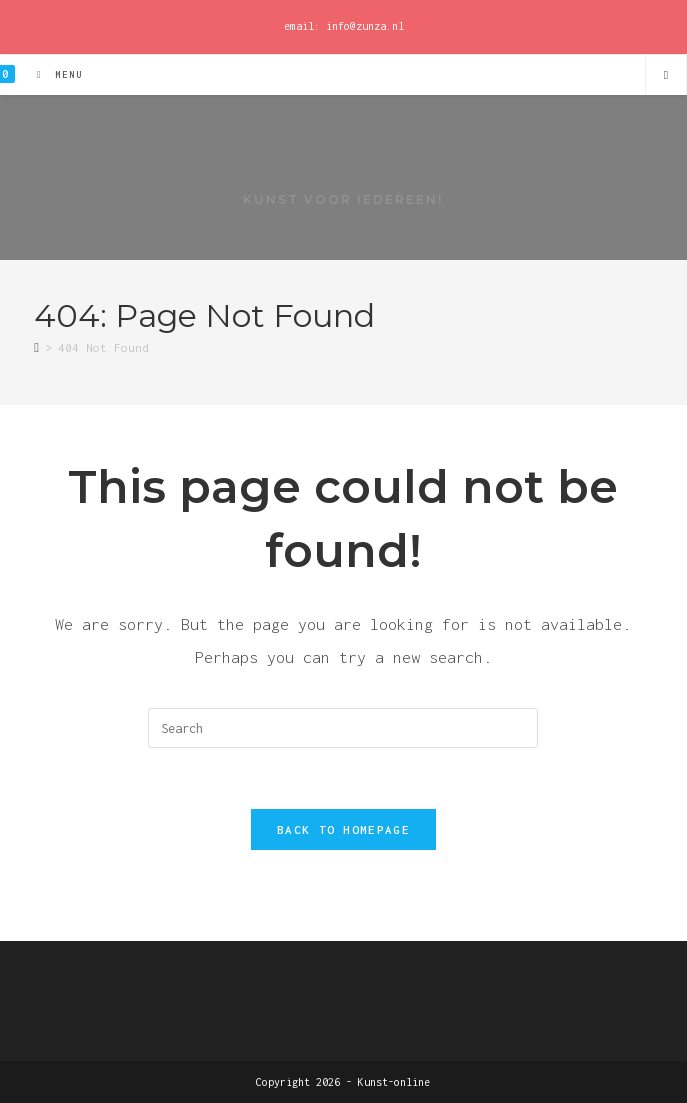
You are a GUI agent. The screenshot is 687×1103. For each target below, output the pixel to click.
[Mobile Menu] (53, 74)
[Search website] (666, 76)
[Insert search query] (343, 728)
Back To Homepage (343, 829)
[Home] (36, 347)
